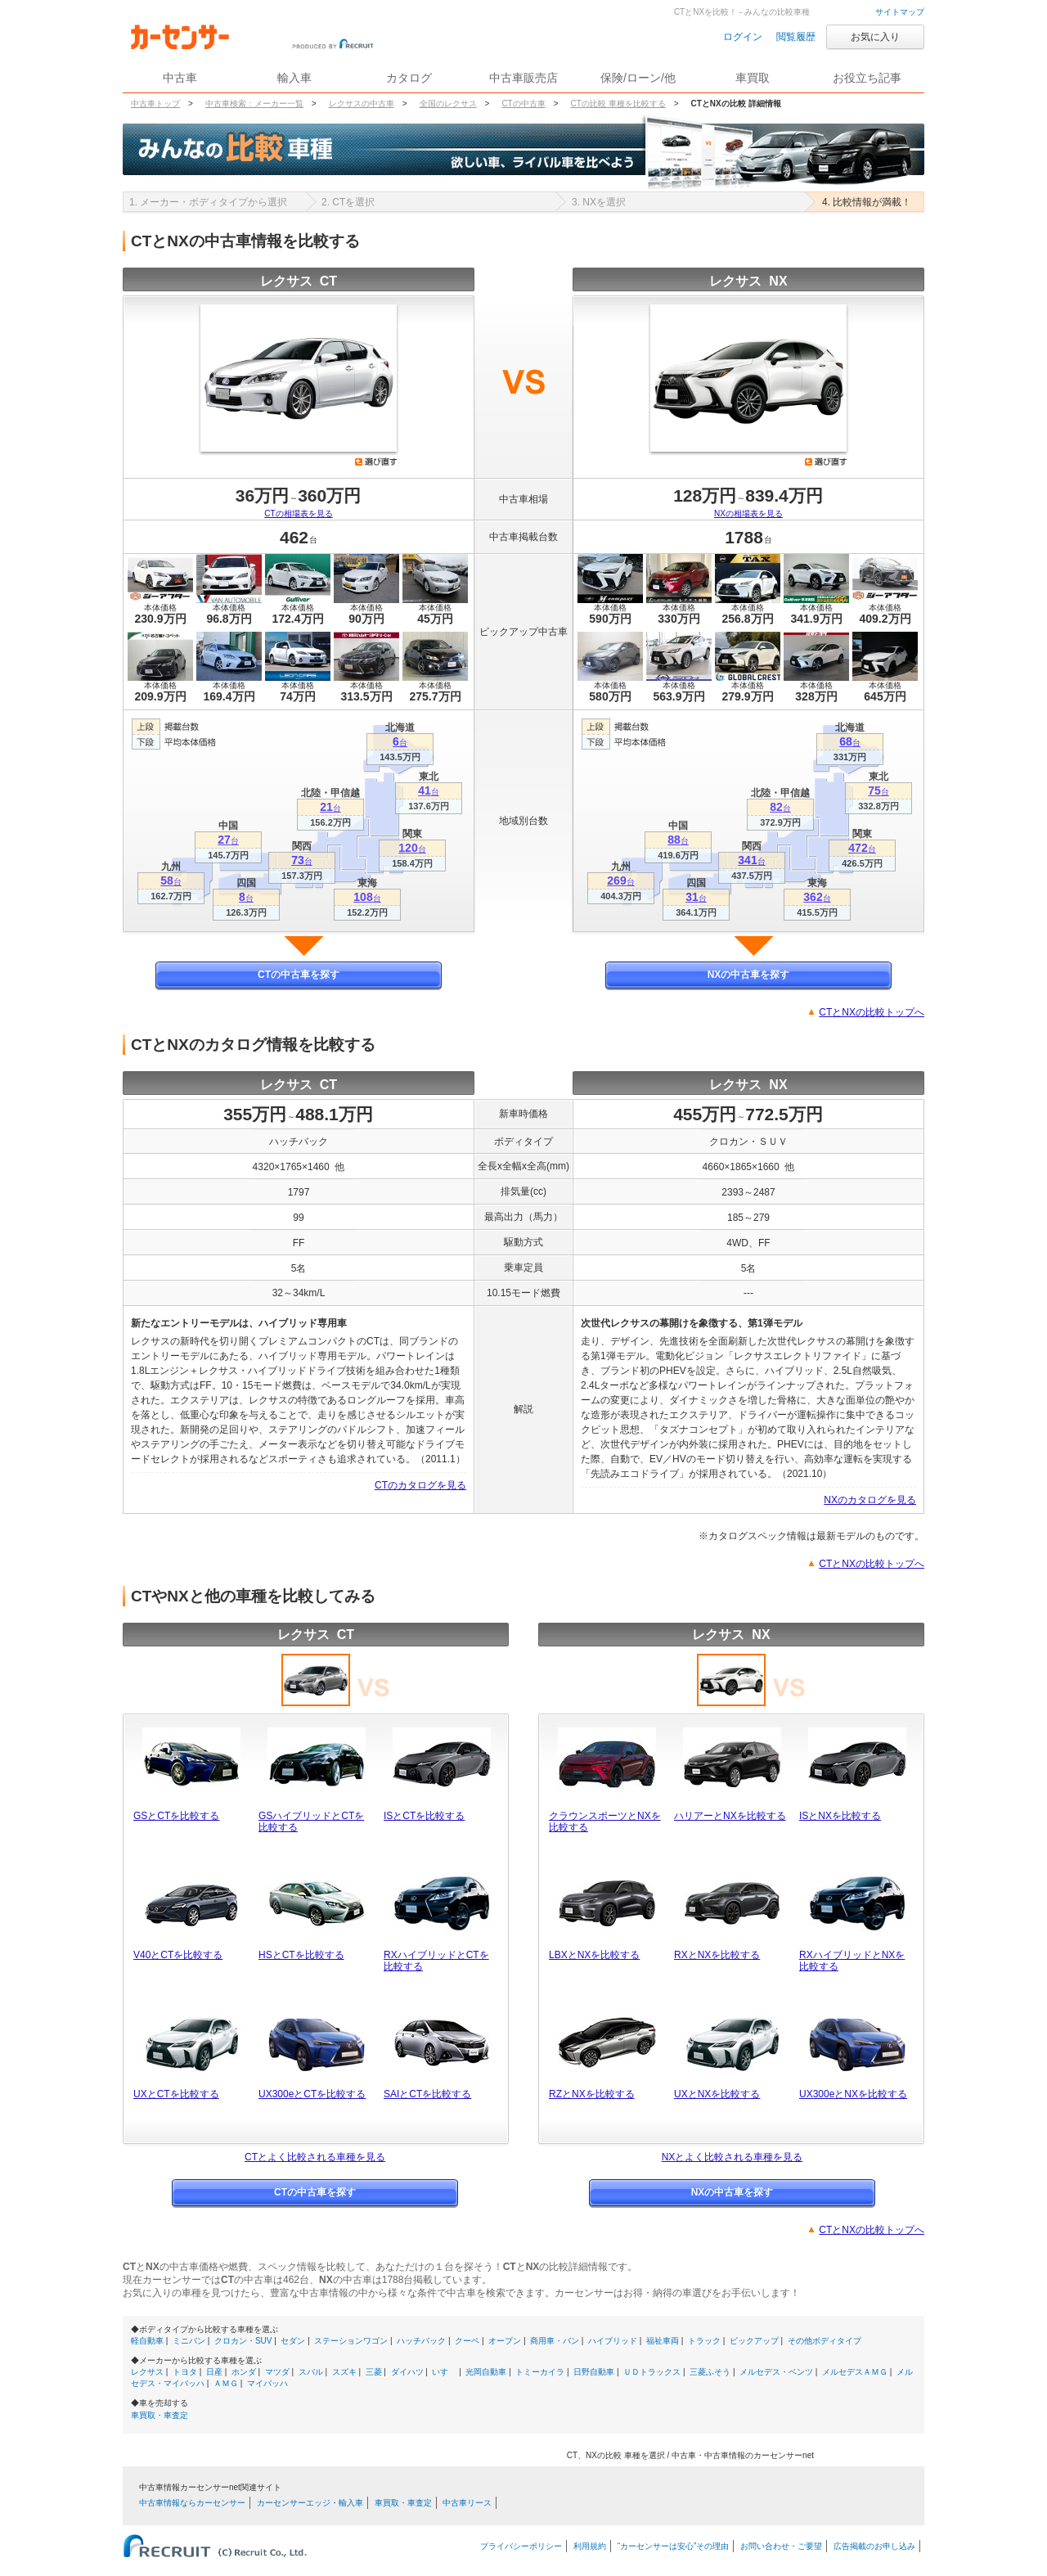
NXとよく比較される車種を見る (732, 2157)
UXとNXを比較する (717, 2094)
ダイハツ (407, 2371)
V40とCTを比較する (177, 1955)
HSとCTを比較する (301, 1955)
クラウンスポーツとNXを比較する (605, 1821)
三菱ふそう (710, 2371)
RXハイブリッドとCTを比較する (436, 1960)
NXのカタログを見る (870, 1500)
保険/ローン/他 (638, 77)
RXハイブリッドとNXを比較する (852, 1960)
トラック (704, 2340)
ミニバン (189, 2340)
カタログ (409, 77)
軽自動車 (147, 2340)
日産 (214, 2371)
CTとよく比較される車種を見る (315, 2157)
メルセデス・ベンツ (776, 2371)
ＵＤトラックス (652, 2371)
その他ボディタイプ (824, 2340)
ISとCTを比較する (424, 1816)
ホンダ (243, 2371)
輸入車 (294, 77)
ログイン (742, 37)
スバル (311, 2371)
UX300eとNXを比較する (853, 2094)
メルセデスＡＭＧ (854, 2371)
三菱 (374, 2371)
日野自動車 (593, 2371)
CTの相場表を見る (298, 513)
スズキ (344, 2371)
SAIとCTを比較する (427, 2094)
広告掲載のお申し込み (874, 2546)
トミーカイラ (539, 2371)
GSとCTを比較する (176, 1816)
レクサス (147, 2371)
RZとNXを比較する (592, 2094)
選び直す (376, 461)
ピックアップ (754, 2340)
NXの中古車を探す (749, 974)
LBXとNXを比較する (594, 1955)
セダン (293, 2340)
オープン (504, 2340)
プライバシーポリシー (521, 2546)
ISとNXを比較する (840, 1816)
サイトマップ (899, 11)
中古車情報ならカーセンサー (192, 2502)
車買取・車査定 (159, 2415)
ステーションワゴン (351, 2340)
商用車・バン (554, 2340)
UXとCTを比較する (176, 2094)
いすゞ (444, 2371)
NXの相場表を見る (748, 513)
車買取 (752, 77)
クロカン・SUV (243, 2340)
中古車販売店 (523, 77)
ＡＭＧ (225, 2383)
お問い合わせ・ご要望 (781, 2546)
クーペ (467, 2340)
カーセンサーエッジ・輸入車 (310, 2502)
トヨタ (185, 2371)
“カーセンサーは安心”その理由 (674, 2546)
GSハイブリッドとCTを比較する (311, 1821)
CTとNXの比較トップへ (871, 1012)
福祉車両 (662, 2340)
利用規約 (589, 2546)
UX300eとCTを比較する (312, 2094)
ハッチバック (421, 2340)
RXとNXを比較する (717, 1955)
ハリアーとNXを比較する (730, 1816)
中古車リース (467, 2502)
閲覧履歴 (796, 37)
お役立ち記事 (867, 77)
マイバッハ (267, 2383)
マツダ (277, 2371)
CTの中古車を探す (298, 974)
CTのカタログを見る (420, 1485)
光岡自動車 (485, 2371)
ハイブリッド (612, 2340)
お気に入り (875, 37)
